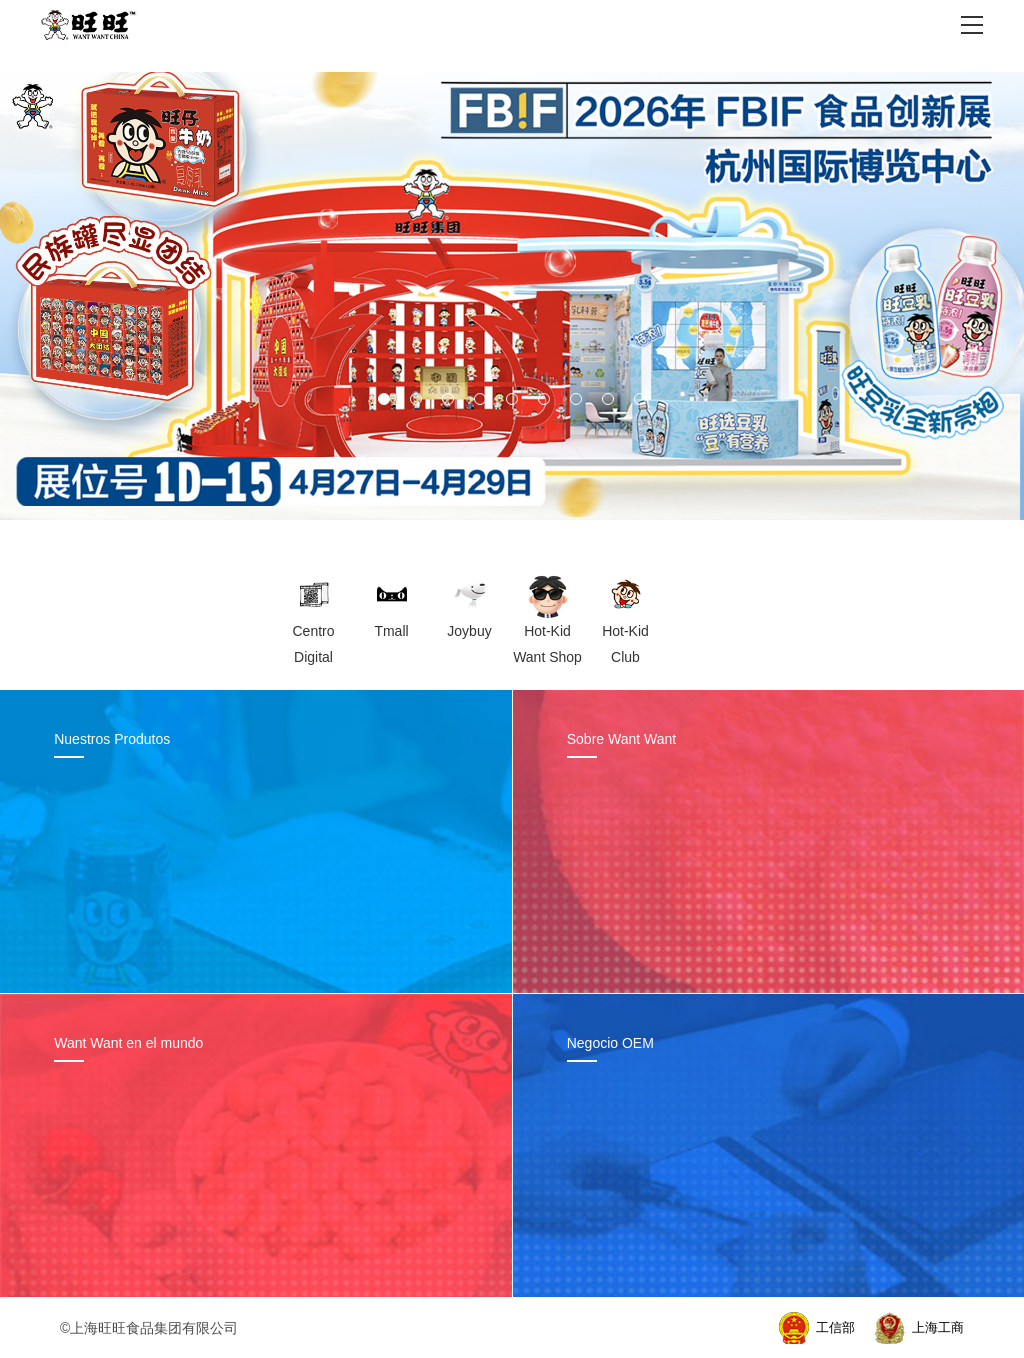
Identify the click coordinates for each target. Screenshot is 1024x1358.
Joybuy (469, 631)
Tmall (391, 631)
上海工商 (938, 1327)
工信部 (835, 1327)
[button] (384, 399)
